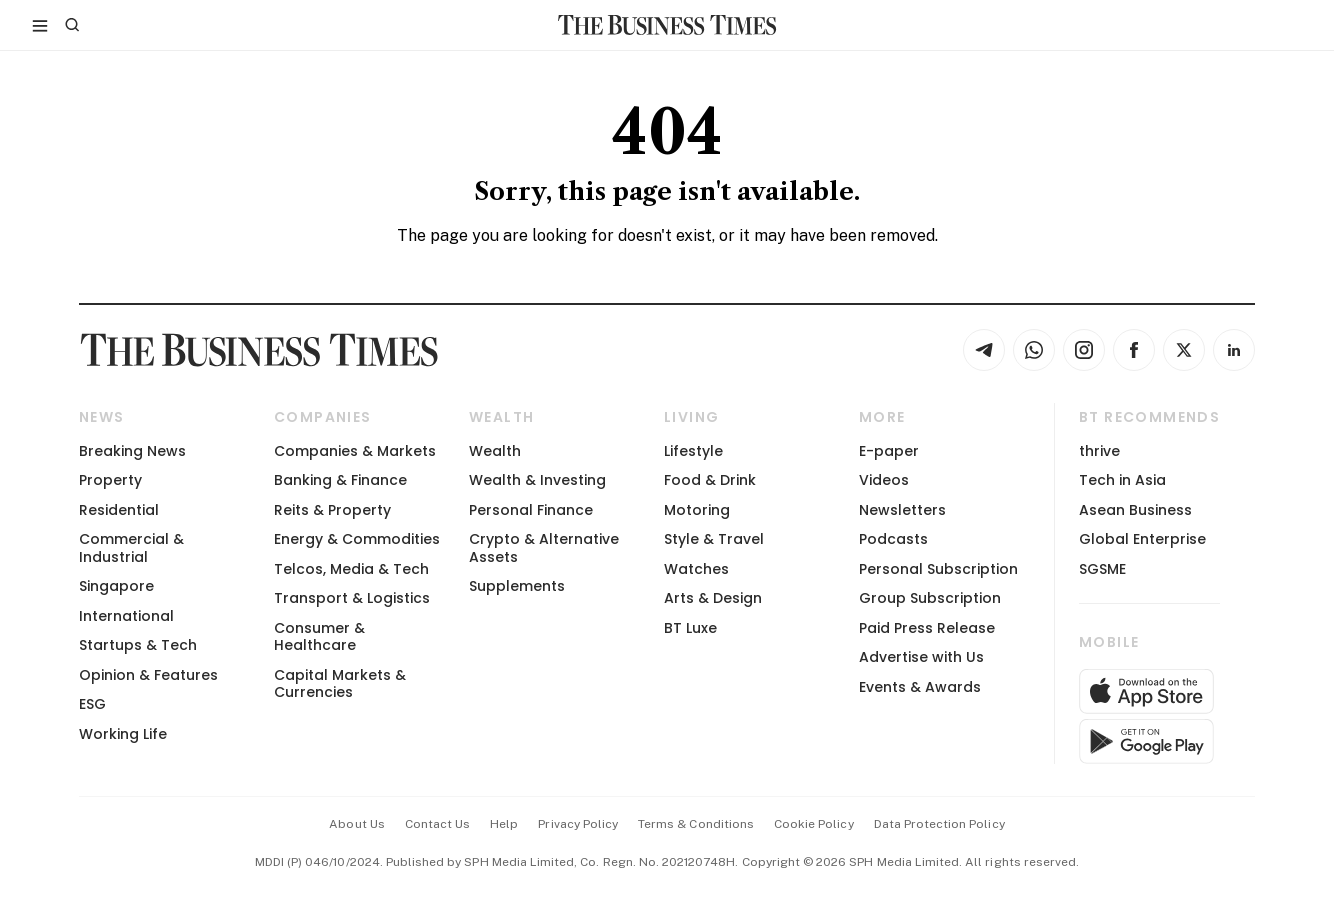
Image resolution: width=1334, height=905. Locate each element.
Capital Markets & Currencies (340, 683)
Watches (696, 569)
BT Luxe (690, 628)
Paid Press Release (927, 628)
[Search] (72, 25)
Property (110, 480)
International (126, 616)
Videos (884, 480)
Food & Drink (710, 480)
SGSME (1102, 569)
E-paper (889, 451)
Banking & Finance (340, 480)
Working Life (123, 734)
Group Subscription (930, 598)
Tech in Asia (1122, 480)
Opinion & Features (148, 675)
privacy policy (578, 824)
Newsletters (902, 510)
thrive (1099, 451)
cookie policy (814, 824)
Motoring (697, 510)
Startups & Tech (138, 645)
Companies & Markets (355, 451)
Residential (119, 510)
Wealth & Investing (537, 480)
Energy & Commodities (357, 539)
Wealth (495, 451)
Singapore (116, 586)
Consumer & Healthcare (319, 636)
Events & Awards (920, 687)
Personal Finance (531, 510)
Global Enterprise (1142, 539)
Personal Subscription (938, 569)
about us (356, 824)
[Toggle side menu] (40, 25)
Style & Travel (714, 539)
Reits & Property (332, 510)
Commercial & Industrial (131, 547)
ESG (92, 704)
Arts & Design (713, 598)
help (504, 824)
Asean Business (1135, 510)
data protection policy (939, 824)
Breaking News (132, 451)
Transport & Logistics (352, 598)
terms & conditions (696, 824)
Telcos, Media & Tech (351, 569)
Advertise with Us (921, 657)
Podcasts (893, 539)
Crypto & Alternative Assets (544, 547)
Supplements (517, 586)
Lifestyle (693, 451)
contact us (437, 824)
